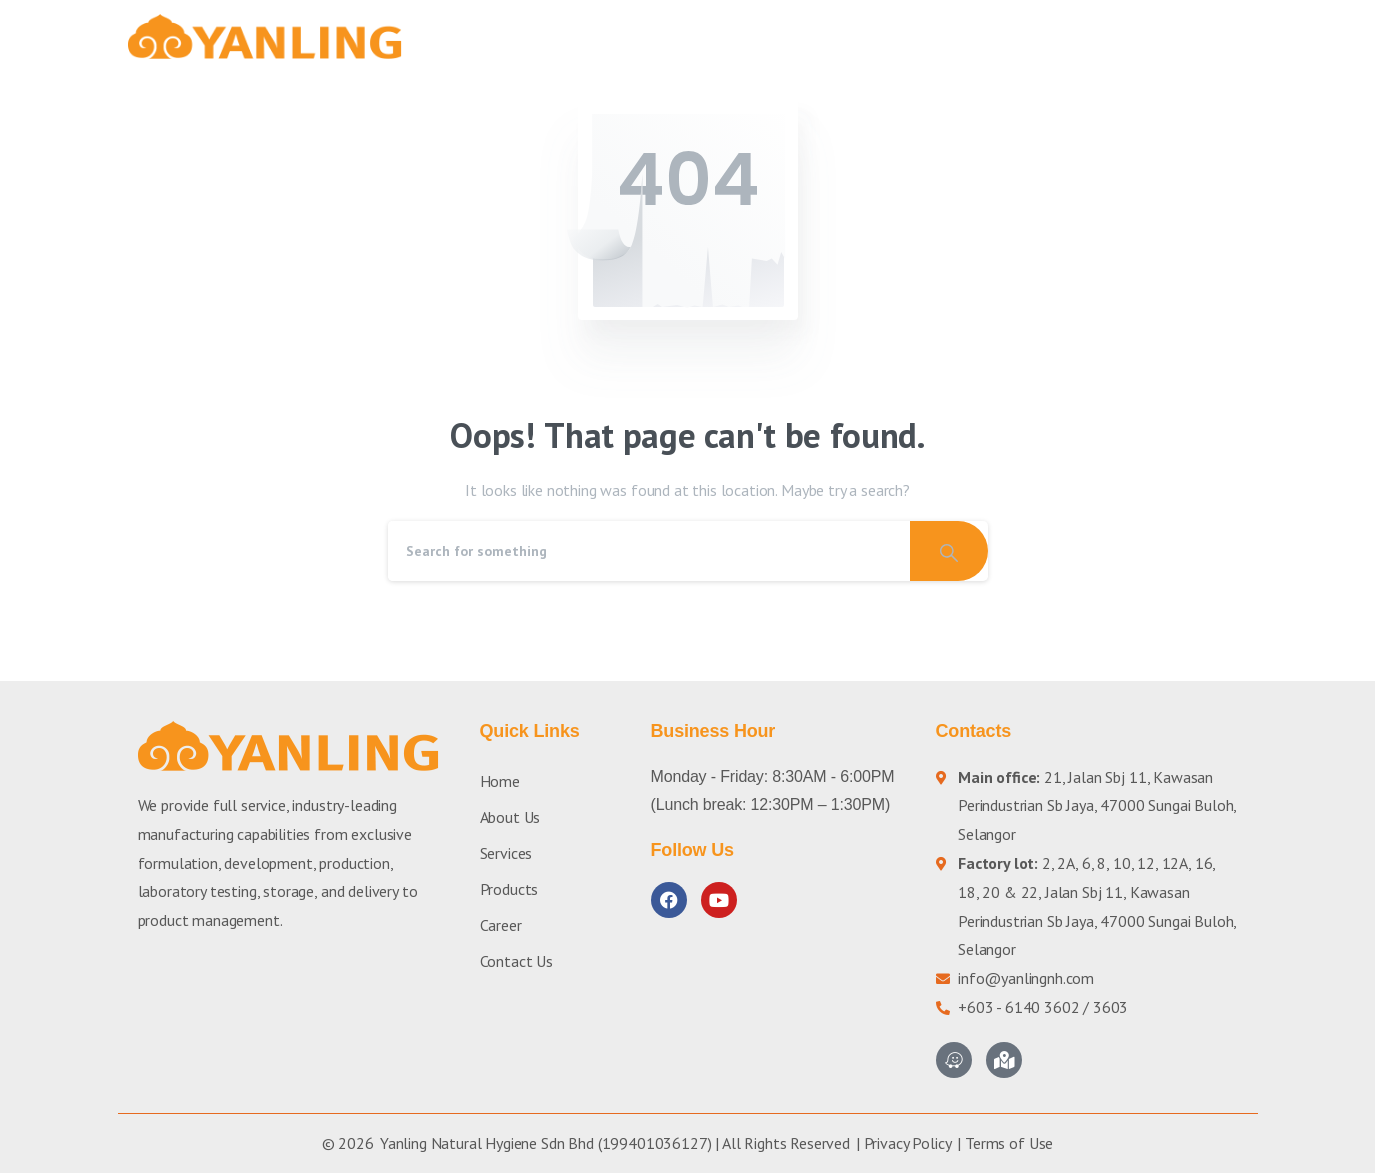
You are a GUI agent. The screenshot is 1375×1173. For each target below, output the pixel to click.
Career (501, 925)
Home (500, 781)
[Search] (649, 551)
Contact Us (516, 961)
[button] (1222, 36)
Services (506, 853)
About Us (510, 817)
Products (509, 889)
